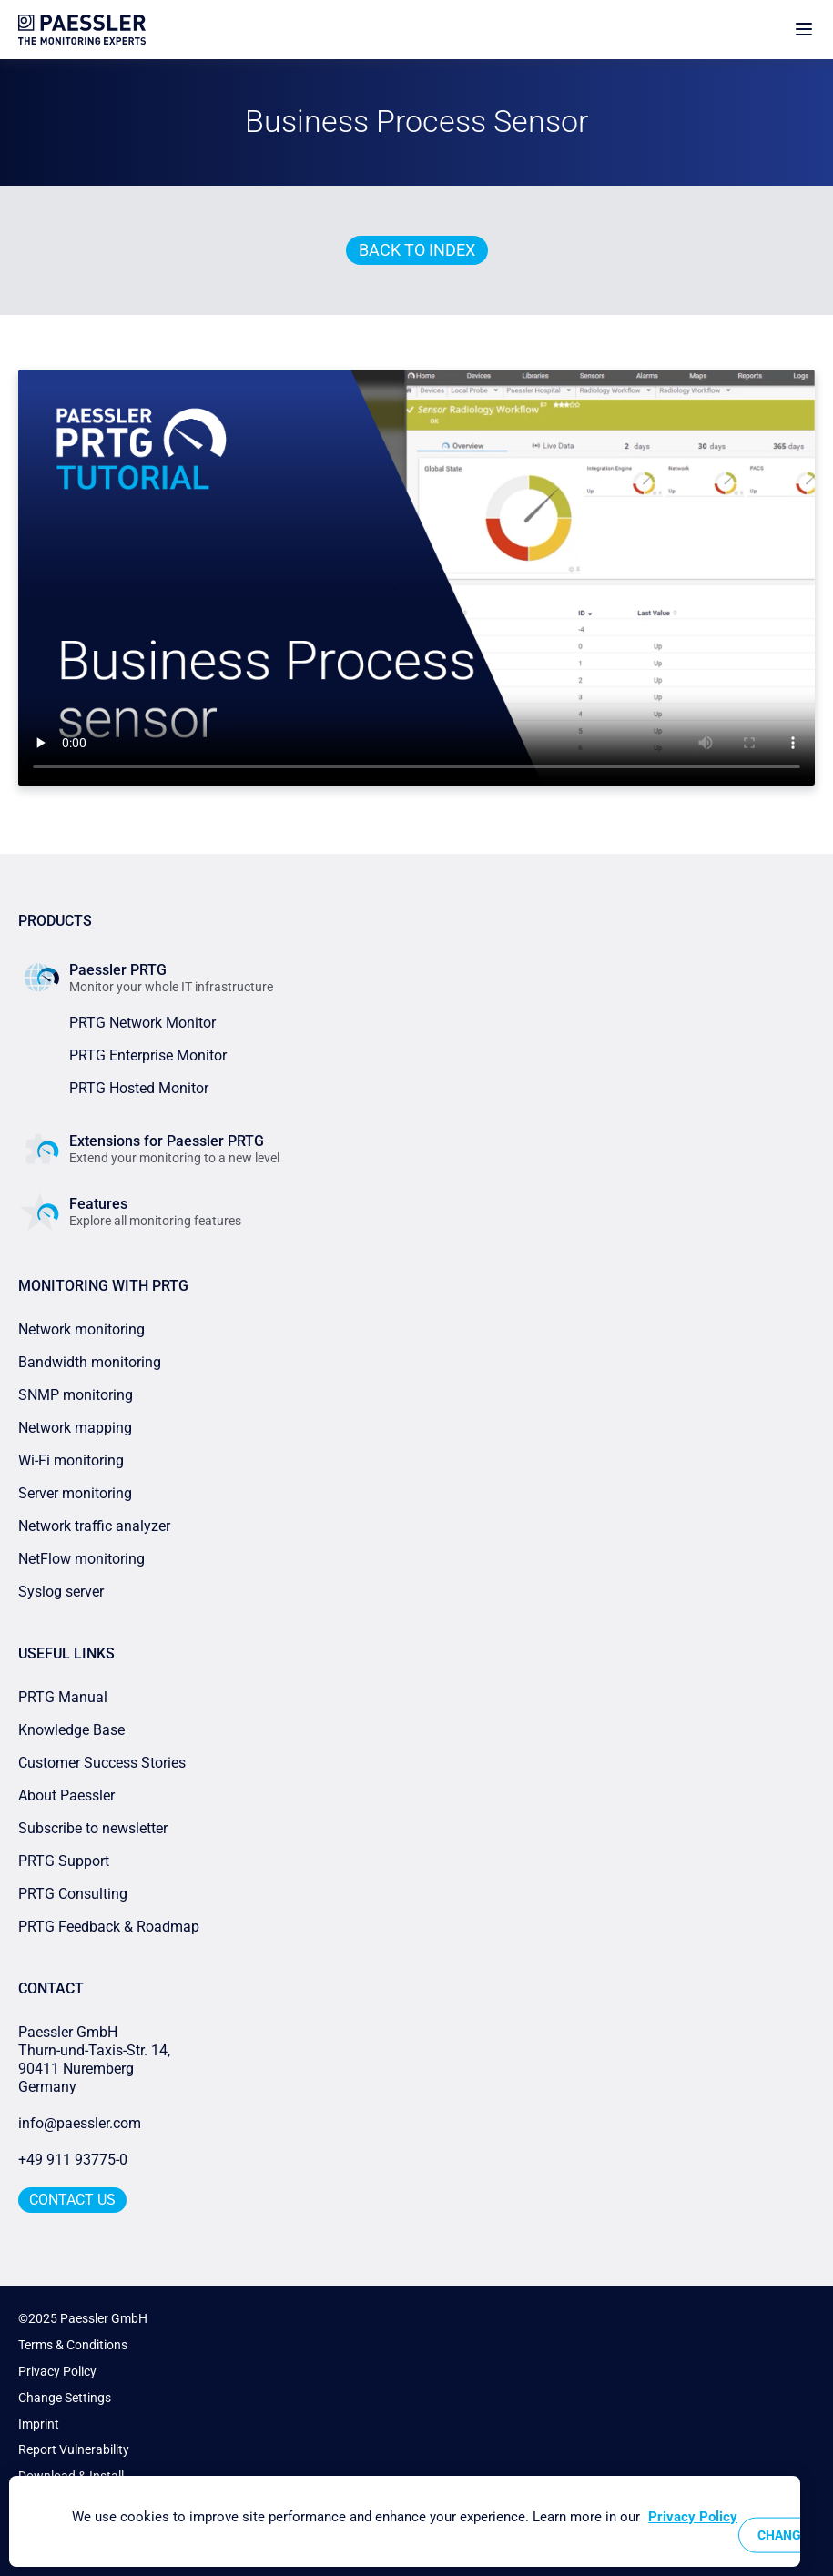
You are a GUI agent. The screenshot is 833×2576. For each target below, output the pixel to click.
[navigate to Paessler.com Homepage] (82, 30)
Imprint (38, 2424)
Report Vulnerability (73, 2449)
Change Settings (64, 2397)
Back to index (417, 249)
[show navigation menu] (804, 29)
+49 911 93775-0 (72, 2159)
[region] (404, 2521)
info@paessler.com (79, 2123)
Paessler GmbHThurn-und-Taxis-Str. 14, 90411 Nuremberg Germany (96, 2059)
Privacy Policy (57, 2371)
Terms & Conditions (72, 2345)
